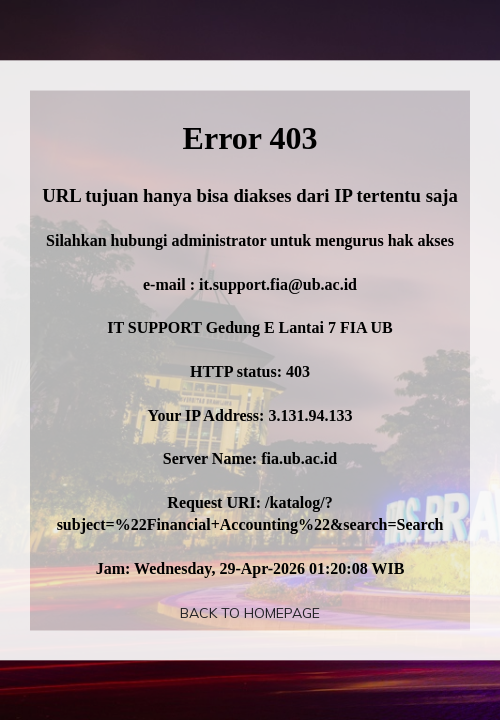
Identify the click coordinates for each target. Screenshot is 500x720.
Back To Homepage (250, 613)
